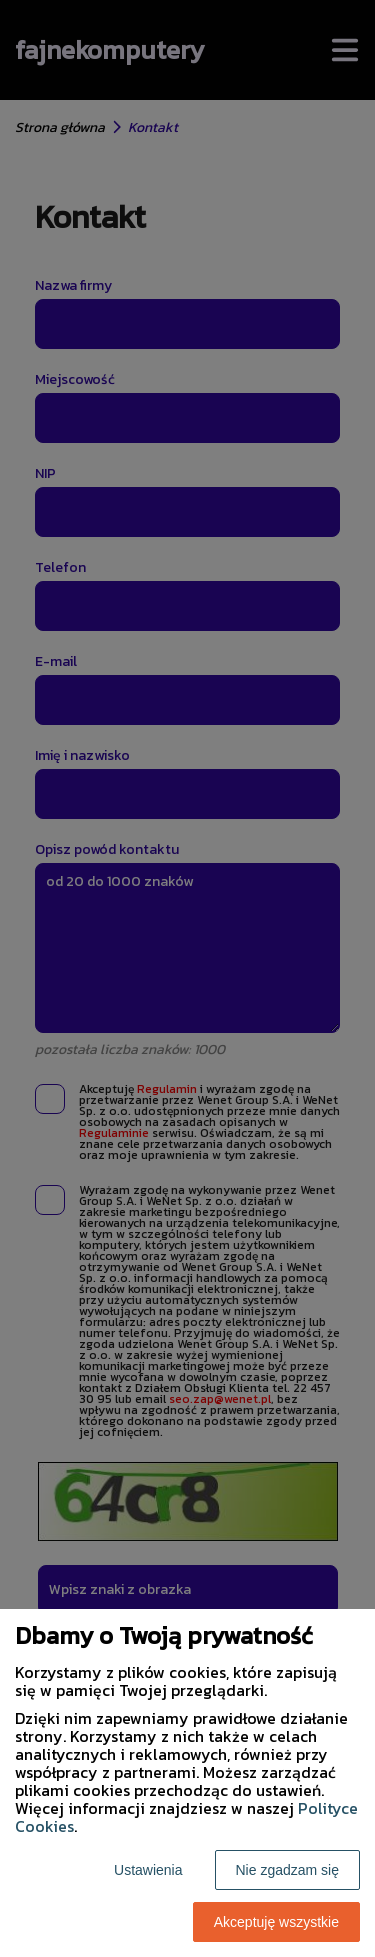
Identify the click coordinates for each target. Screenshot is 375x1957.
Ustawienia (148, 1870)
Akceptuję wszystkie (276, 1922)
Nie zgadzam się (288, 1870)
